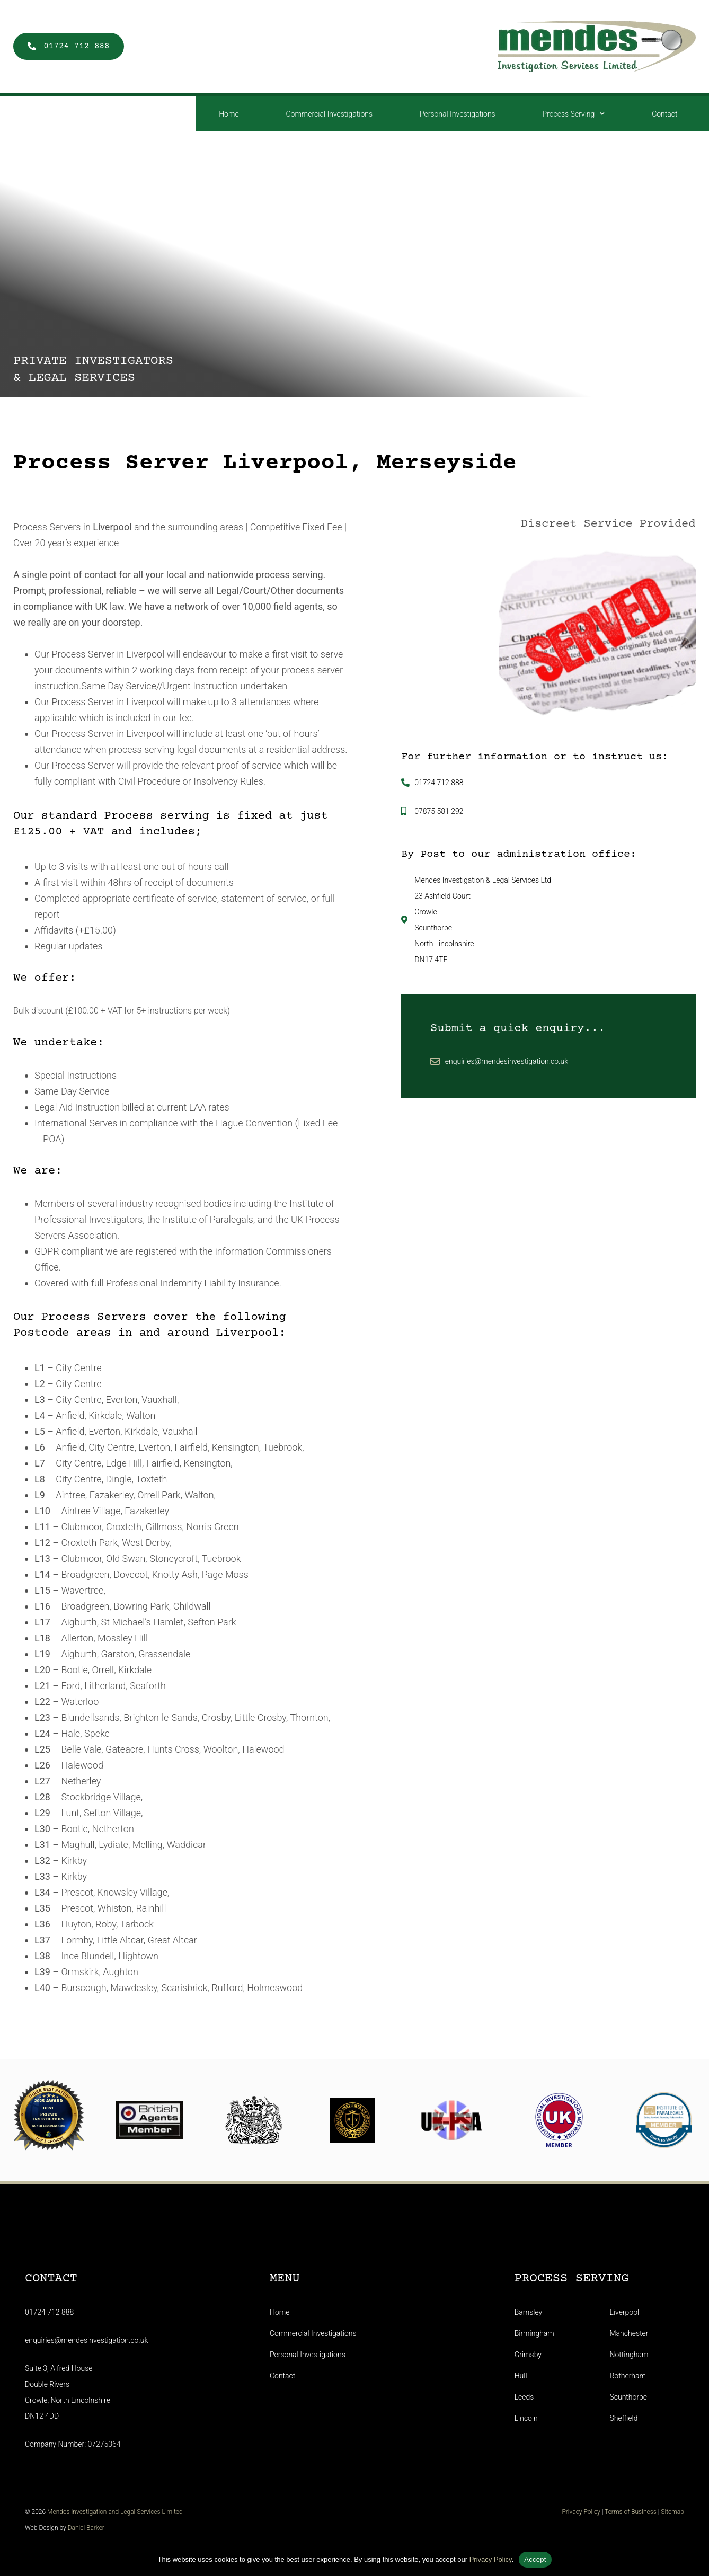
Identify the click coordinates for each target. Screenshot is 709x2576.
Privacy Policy (592, 2515)
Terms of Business (642, 2515)
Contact (664, 114)
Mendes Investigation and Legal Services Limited (102, 2515)
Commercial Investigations (329, 114)
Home (228, 114)
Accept (535, 2559)
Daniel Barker (74, 2531)
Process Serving (574, 114)
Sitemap (684, 2515)
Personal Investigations (457, 114)
